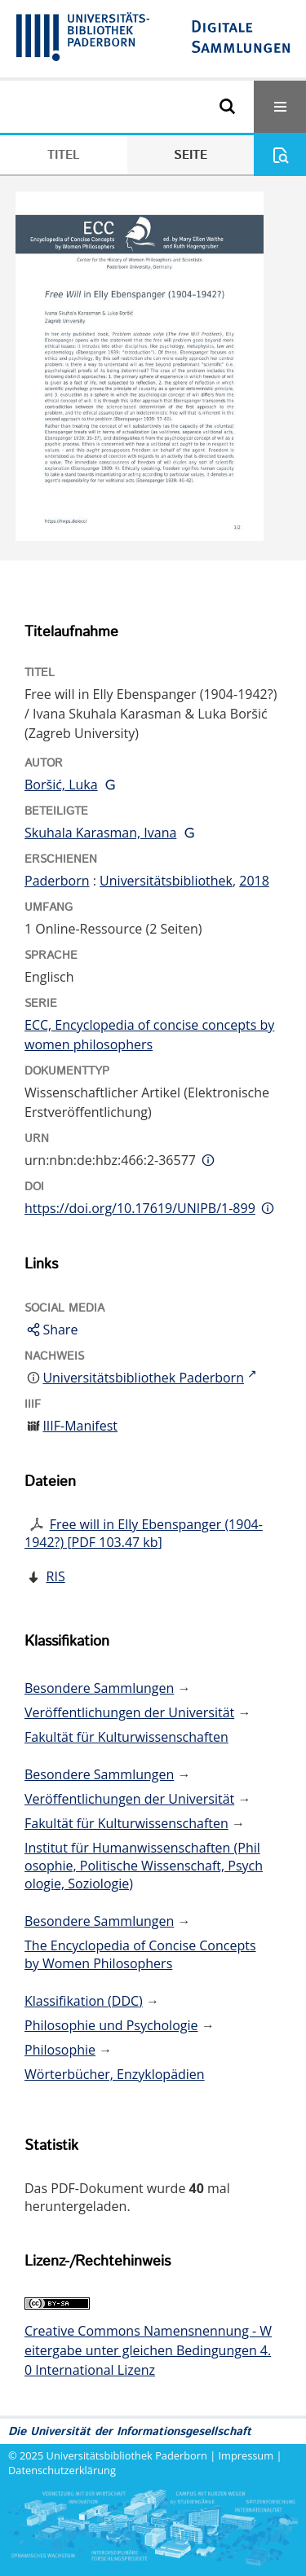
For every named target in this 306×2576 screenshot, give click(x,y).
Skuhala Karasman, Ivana (100, 833)
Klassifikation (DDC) (83, 2001)
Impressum (246, 2455)
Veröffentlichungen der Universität (129, 1712)
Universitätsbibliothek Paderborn (127, 2455)
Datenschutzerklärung (62, 2470)
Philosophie (59, 2050)
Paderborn (57, 881)
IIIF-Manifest (80, 1426)
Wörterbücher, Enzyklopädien (114, 2074)
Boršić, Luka (61, 784)
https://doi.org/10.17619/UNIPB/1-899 (139, 1208)
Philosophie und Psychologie (110, 2025)
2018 (254, 881)
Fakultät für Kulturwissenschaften (126, 1737)
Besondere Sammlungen (99, 1688)
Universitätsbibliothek (166, 881)
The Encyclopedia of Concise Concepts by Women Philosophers (140, 1954)
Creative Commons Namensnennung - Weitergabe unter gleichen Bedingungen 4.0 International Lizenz (148, 2350)
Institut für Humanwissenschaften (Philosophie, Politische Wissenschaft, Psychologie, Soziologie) (143, 1865)
